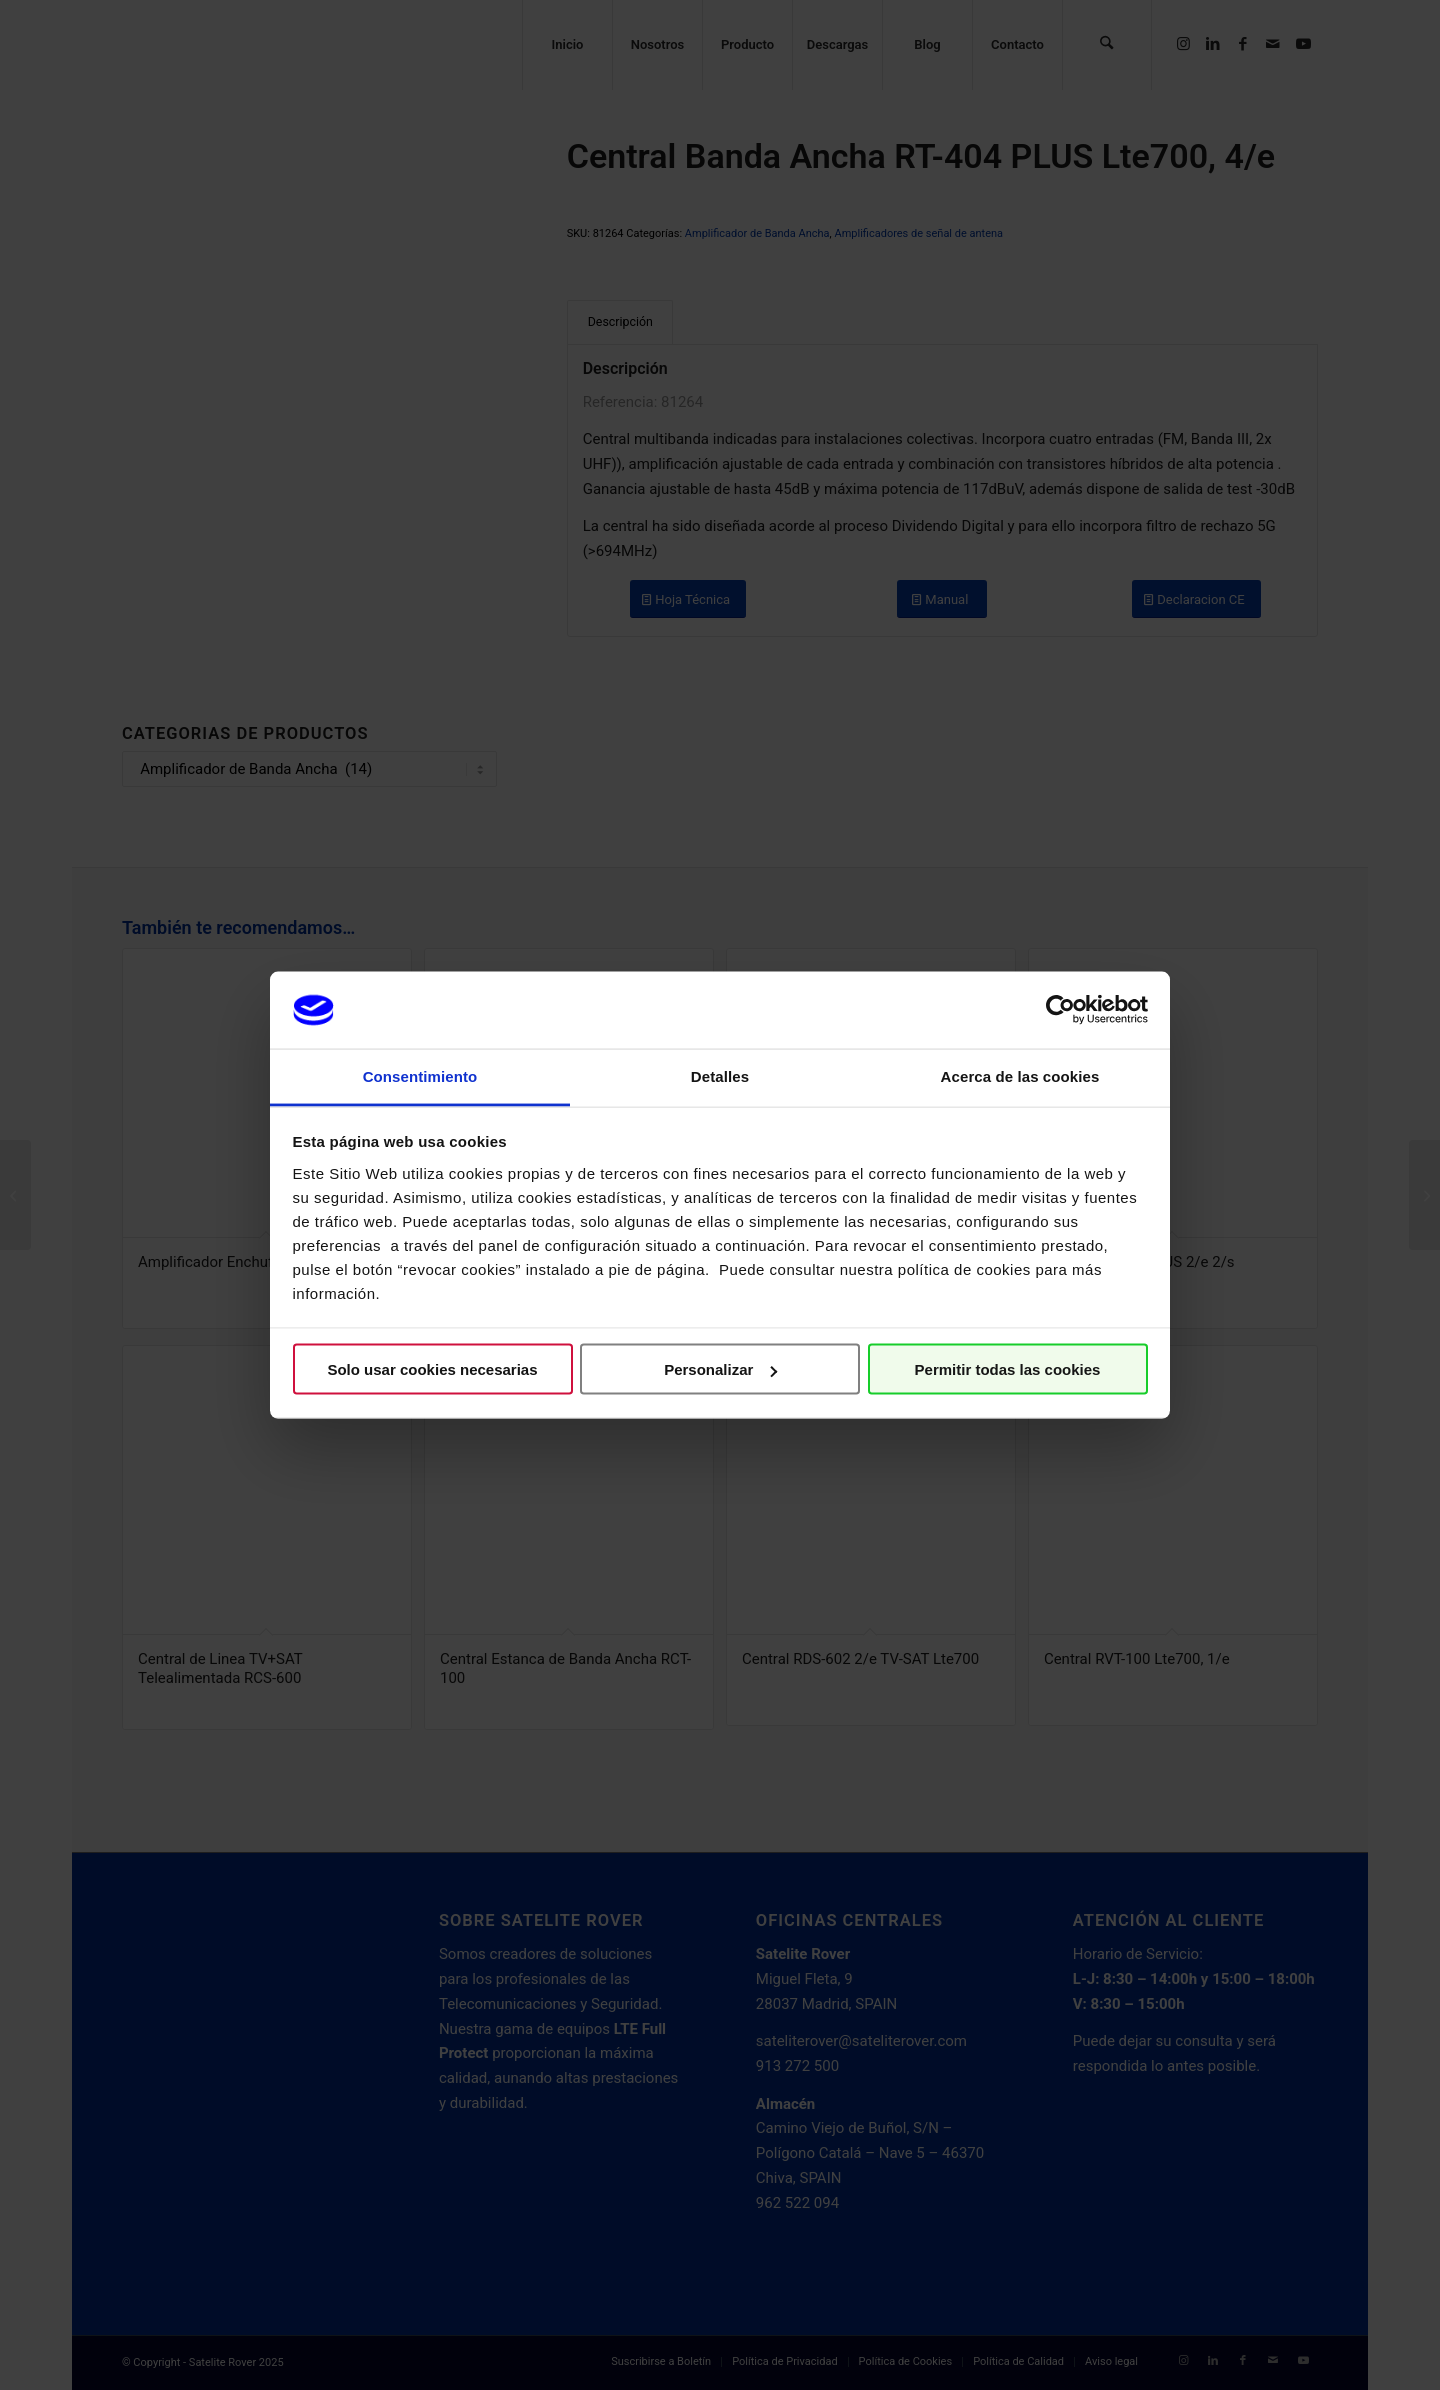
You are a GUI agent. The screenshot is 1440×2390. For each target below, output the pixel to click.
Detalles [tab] (720, 1075)
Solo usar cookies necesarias (432, 1369)
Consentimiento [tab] (420, 1075)
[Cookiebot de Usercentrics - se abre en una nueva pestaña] (1060, 1010)
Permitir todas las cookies (1008, 1369)
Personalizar (720, 1369)
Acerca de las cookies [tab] (1020, 1075)
